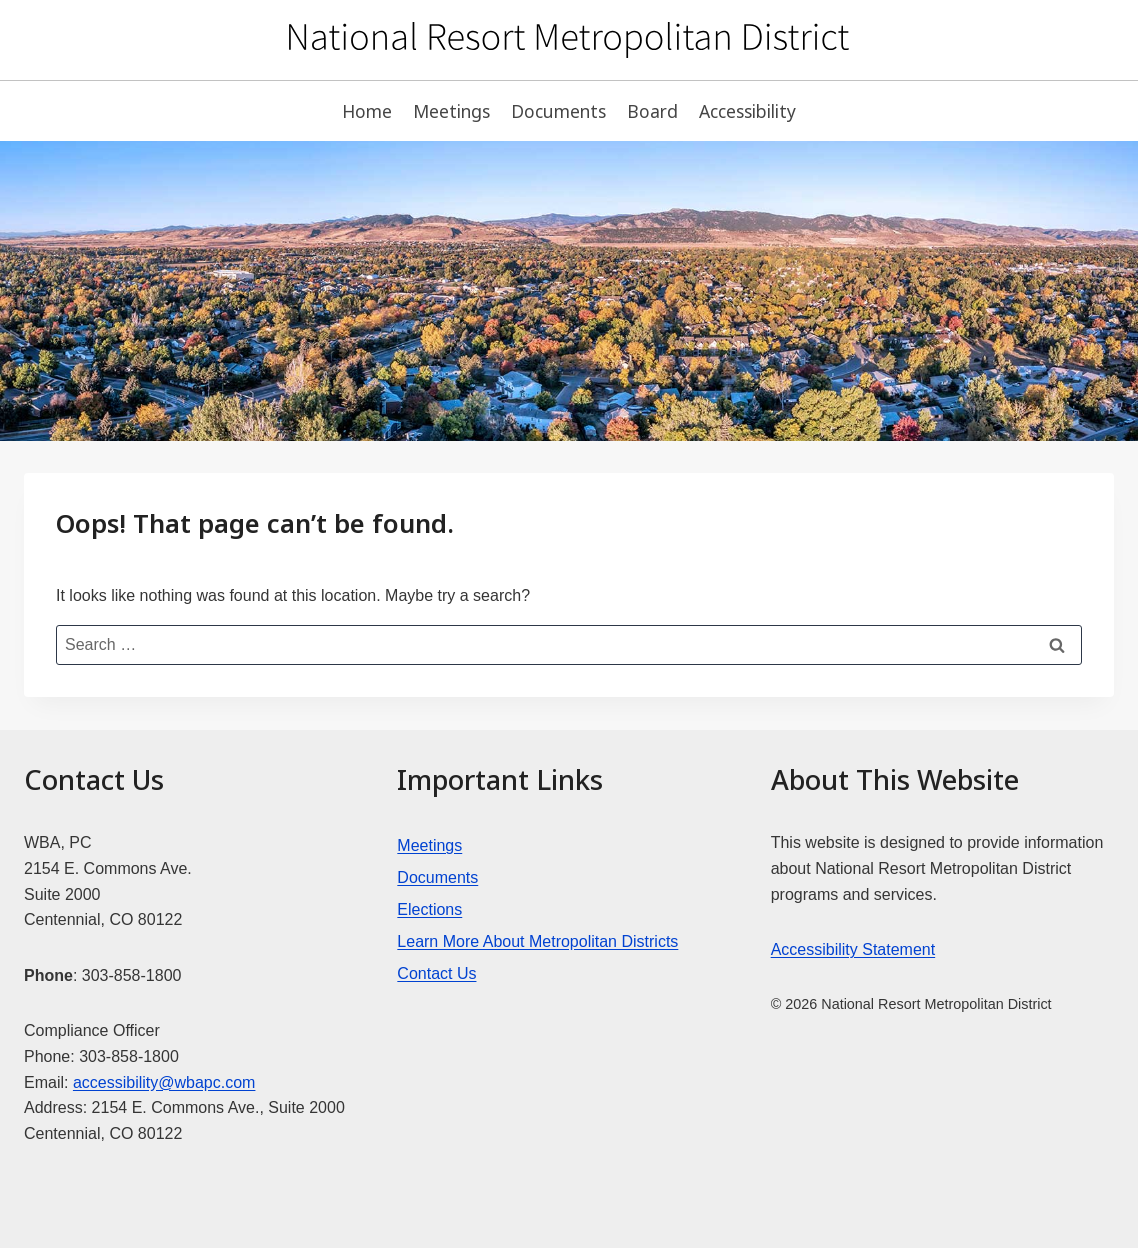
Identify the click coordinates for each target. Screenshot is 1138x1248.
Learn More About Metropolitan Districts (537, 941)
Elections (429, 909)
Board (652, 111)
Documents (558, 111)
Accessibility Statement (853, 949)
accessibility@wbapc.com (164, 1082)
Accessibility (747, 111)
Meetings (451, 111)
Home (367, 111)
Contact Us (436, 973)
